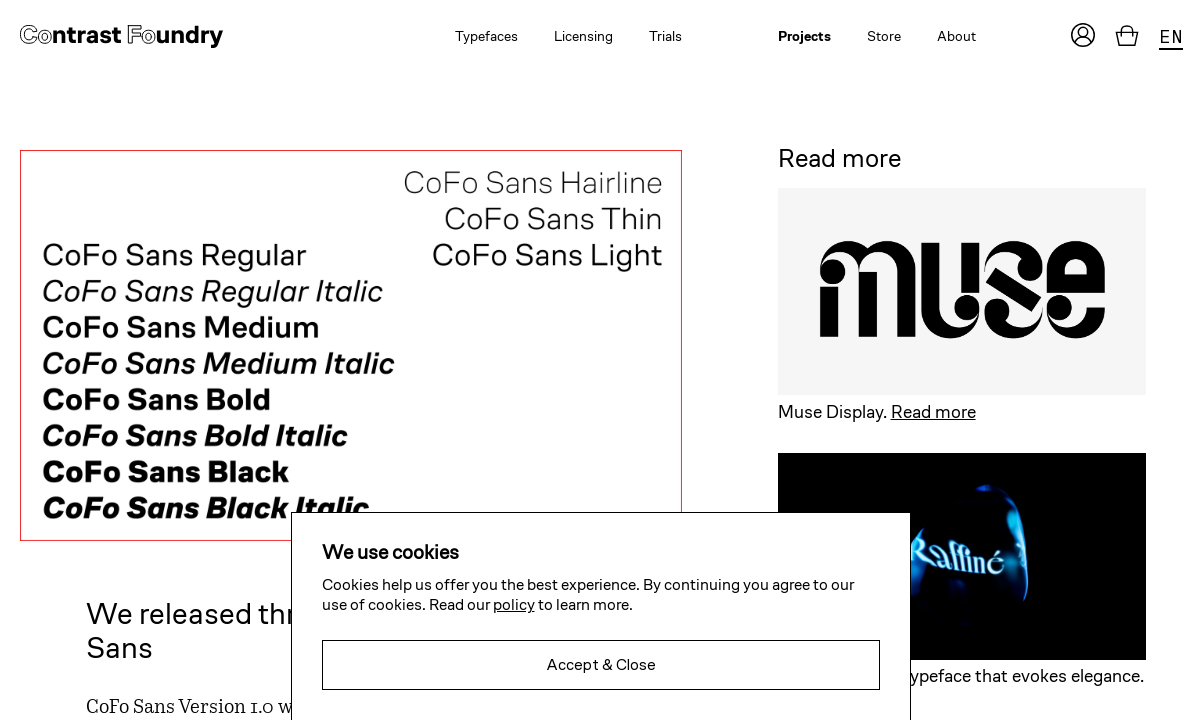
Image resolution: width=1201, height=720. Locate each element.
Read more (933, 411)
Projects (804, 36)
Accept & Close (601, 664)
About (956, 36)
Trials (665, 36)
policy (514, 604)
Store (884, 36)
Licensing (583, 36)
